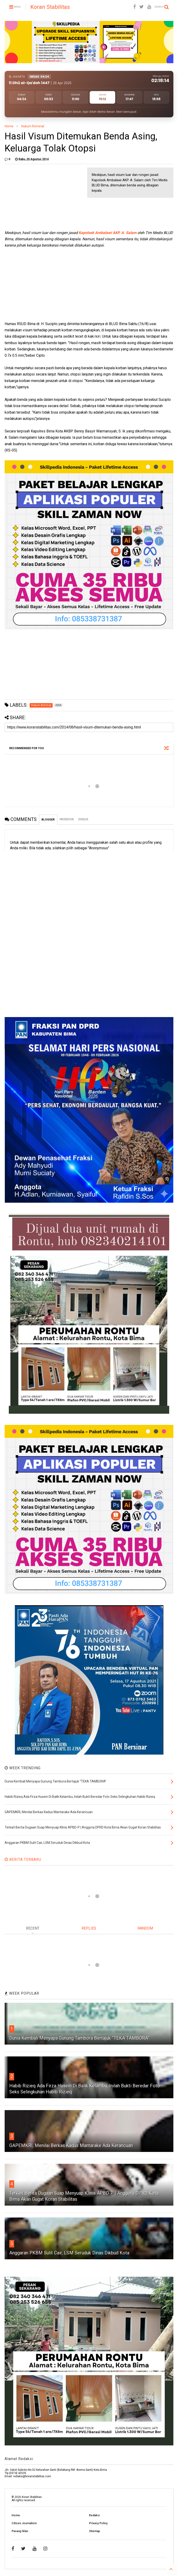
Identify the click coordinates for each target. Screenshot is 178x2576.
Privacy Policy (98, 2523)
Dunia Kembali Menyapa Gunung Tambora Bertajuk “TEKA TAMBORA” (79, 2038)
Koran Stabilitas (50, 7)
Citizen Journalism (24, 2523)
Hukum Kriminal (32, 126)
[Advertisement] (39, 197)
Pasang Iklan (20, 2531)
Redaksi (94, 2515)
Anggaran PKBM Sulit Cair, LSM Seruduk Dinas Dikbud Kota (69, 2253)
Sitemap (94, 2531)
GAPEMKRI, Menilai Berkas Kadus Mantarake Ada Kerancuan (71, 2145)
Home (9, 126)
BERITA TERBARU (23, 1859)
